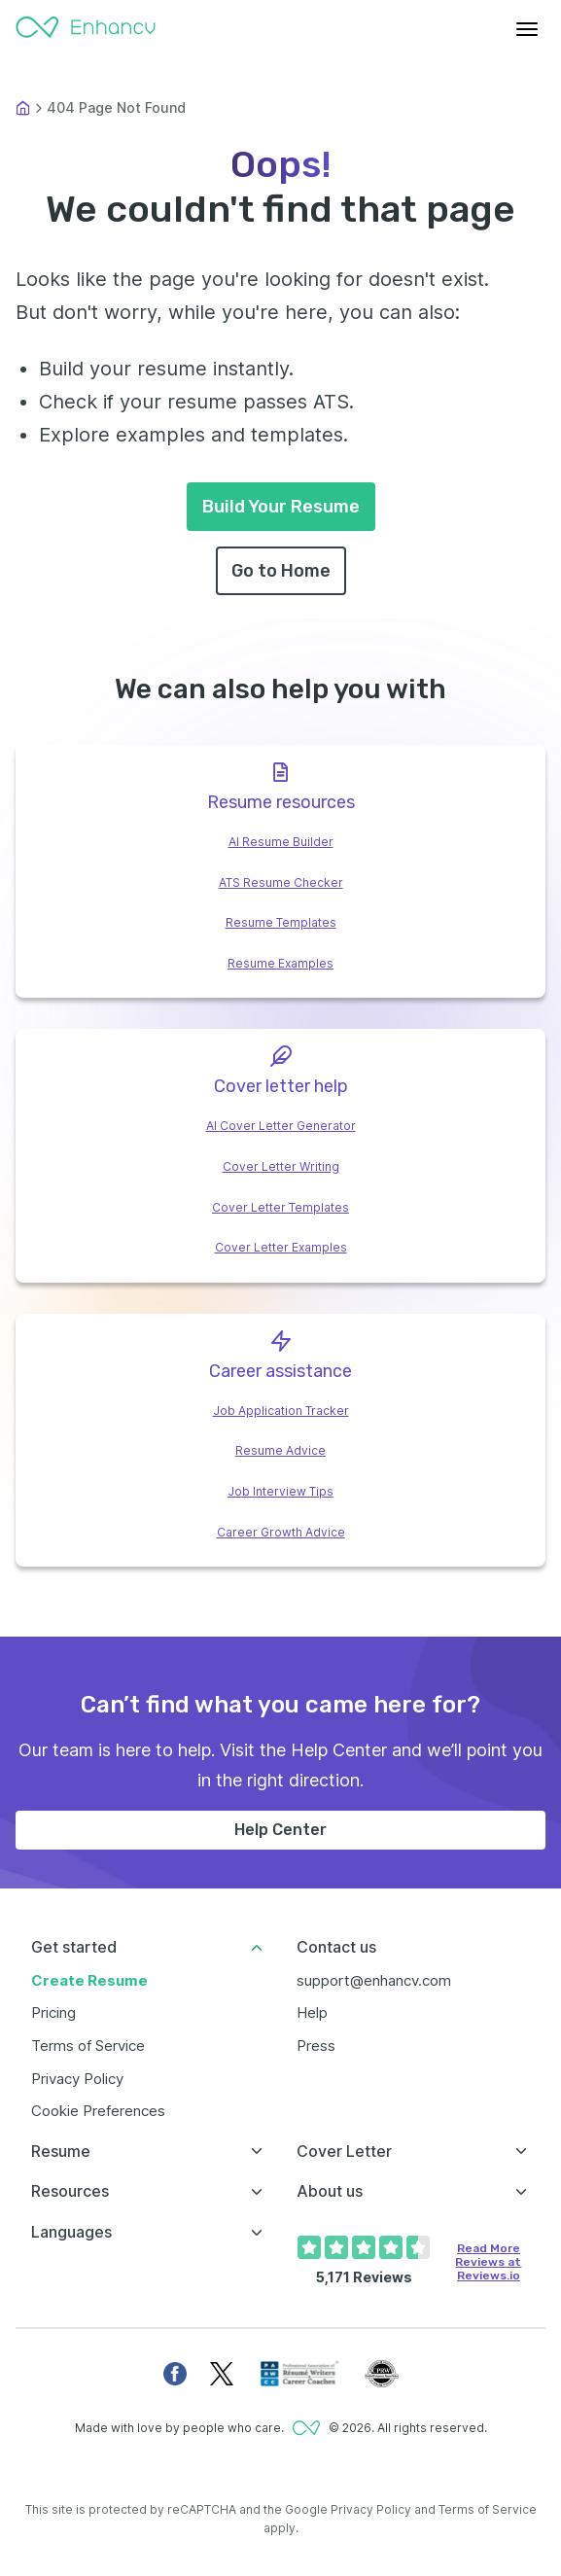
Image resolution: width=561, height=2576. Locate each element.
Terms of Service (88, 2045)
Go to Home (281, 571)
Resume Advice (280, 1450)
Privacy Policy (77, 2078)
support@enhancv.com (374, 1980)
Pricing (53, 2012)
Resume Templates (281, 922)
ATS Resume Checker (281, 882)
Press (316, 2045)
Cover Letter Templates (280, 1207)
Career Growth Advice (281, 1532)
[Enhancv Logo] (86, 29)
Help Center (280, 1829)
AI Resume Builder (280, 841)
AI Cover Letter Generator (281, 1125)
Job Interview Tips (280, 1491)
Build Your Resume (281, 506)
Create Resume (89, 1980)
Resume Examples (280, 963)
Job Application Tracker (281, 1410)
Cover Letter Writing (281, 1166)
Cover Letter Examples (281, 1247)
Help (312, 2012)
